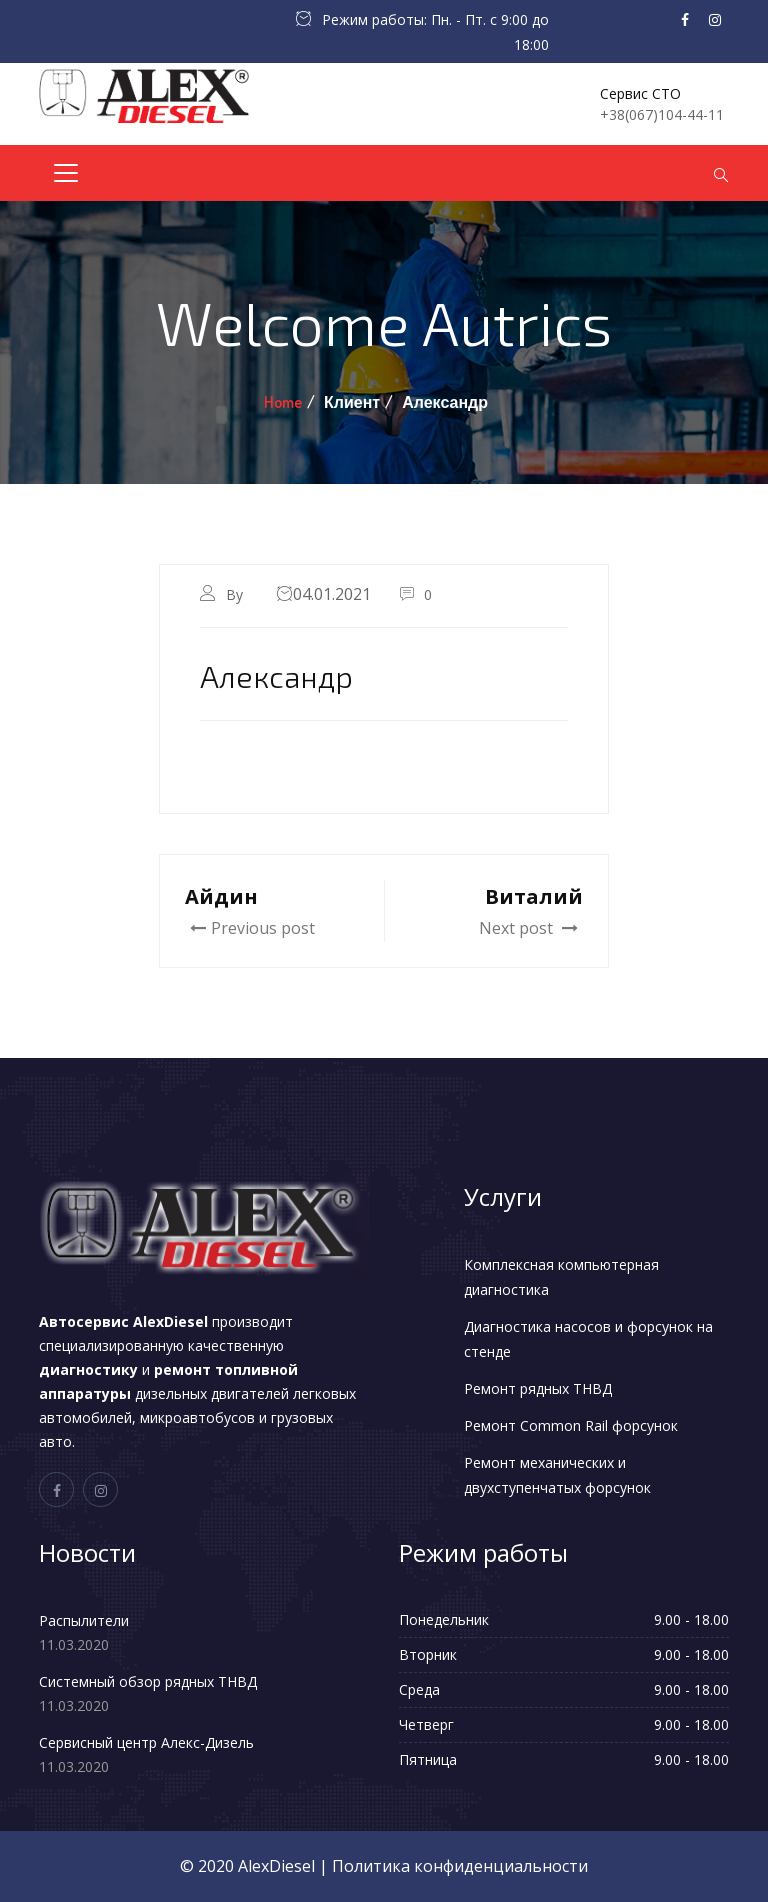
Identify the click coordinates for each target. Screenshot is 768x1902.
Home (283, 402)
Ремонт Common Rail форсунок (571, 1425)
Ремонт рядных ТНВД (538, 1388)
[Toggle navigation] (66, 173)
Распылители (84, 1620)
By (236, 594)
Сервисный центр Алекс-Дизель (146, 1742)
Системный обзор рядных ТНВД (148, 1681)
